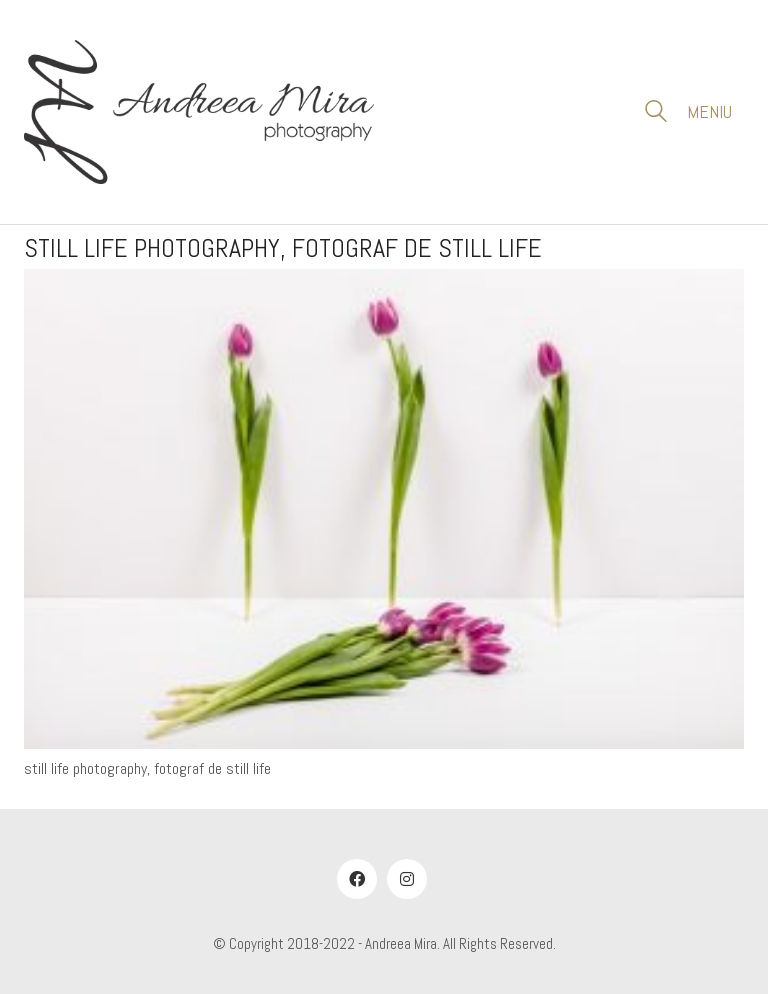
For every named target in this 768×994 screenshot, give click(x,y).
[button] (715, 112)
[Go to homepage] (199, 112)
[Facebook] (357, 879)
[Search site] (656, 114)
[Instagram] (407, 879)
